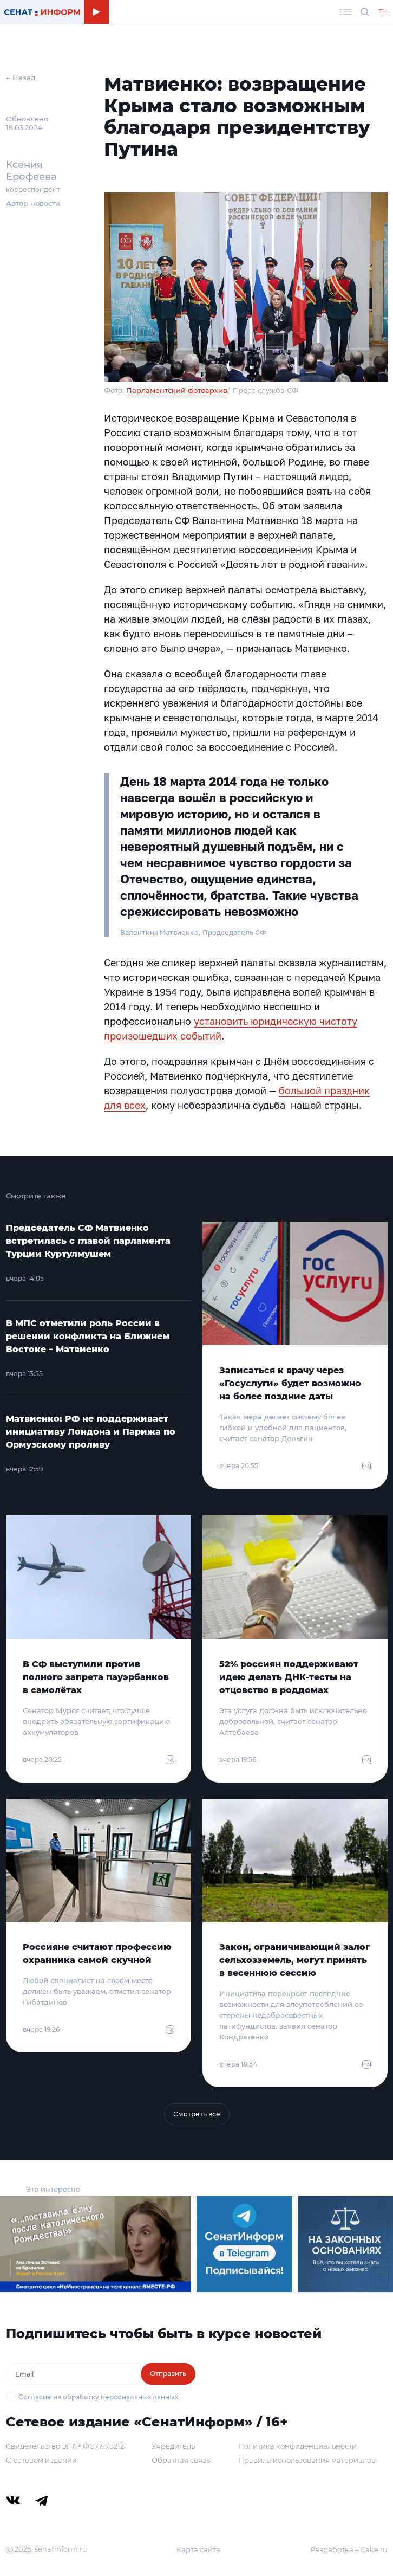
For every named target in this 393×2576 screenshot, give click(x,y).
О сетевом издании (41, 2460)
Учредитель (173, 2446)
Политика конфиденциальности (297, 2446)
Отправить (168, 2374)
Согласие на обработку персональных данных (98, 2397)
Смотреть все (196, 2114)
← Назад (21, 77)
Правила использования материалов (307, 2460)
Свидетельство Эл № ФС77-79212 (65, 2446)
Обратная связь (181, 2460)
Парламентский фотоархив (176, 390)
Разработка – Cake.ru (349, 2549)
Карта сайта (198, 2549)
